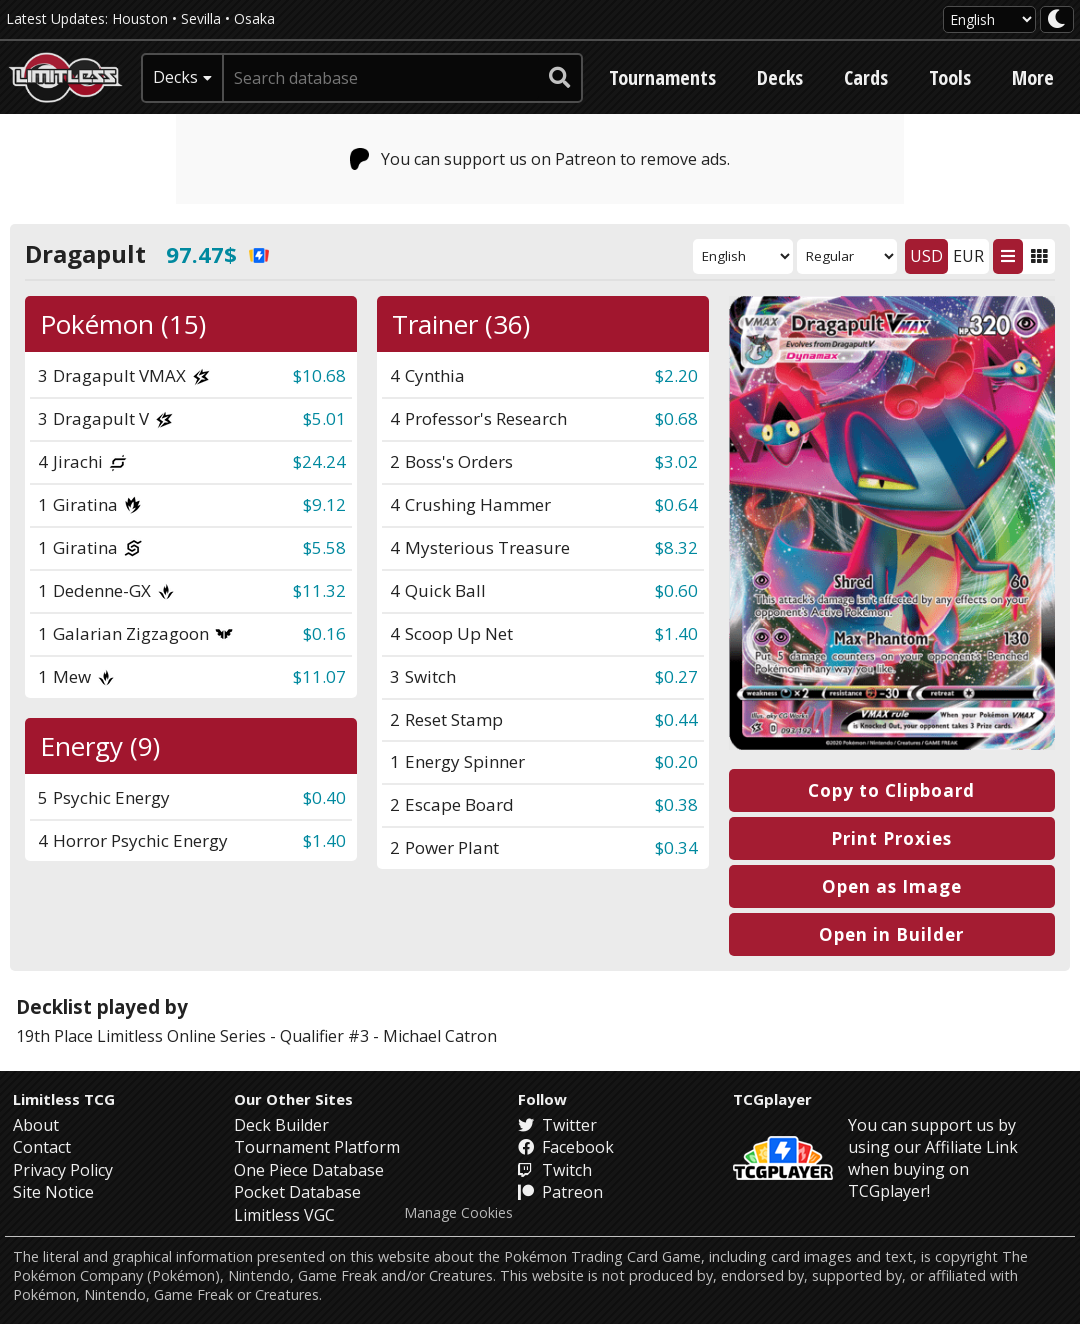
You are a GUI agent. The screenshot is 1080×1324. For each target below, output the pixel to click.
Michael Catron (440, 1036)
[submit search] (560, 78)
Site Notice (53, 1192)
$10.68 (319, 375)
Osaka (254, 18)
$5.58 (324, 547)
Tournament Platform (317, 1147)
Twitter (557, 1125)
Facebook (566, 1147)
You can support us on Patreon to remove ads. (540, 159)
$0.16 (324, 633)
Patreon (560, 1192)
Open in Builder (891, 934)
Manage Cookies (458, 1213)
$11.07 (319, 676)
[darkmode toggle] (1057, 19)
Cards (866, 77)
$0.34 (676, 847)
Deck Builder (281, 1125)
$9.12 (324, 504)
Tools (950, 77)
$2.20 (676, 375)
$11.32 (319, 590)
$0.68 (676, 418)
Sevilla (201, 18)
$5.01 (324, 418)
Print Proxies (891, 838)
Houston (140, 18)
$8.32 (676, 547)
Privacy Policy (63, 1170)
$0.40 (324, 797)
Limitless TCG (64, 1099)
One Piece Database (309, 1170)
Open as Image (892, 886)
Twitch (555, 1170)
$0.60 (676, 590)
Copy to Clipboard (891, 790)
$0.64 (676, 504)
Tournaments (662, 77)
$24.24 (319, 461)
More (1033, 77)
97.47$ (217, 254)
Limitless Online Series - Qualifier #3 (233, 1036)
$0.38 (676, 804)
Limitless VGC (284, 1215)
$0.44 (676, 719)
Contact (42, 1147)
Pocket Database (297, 1192)
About (36, 1125)
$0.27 (676, 676)
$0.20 (676, 761)
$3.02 (676, 461)
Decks (780, 77)
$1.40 (676, 633)
